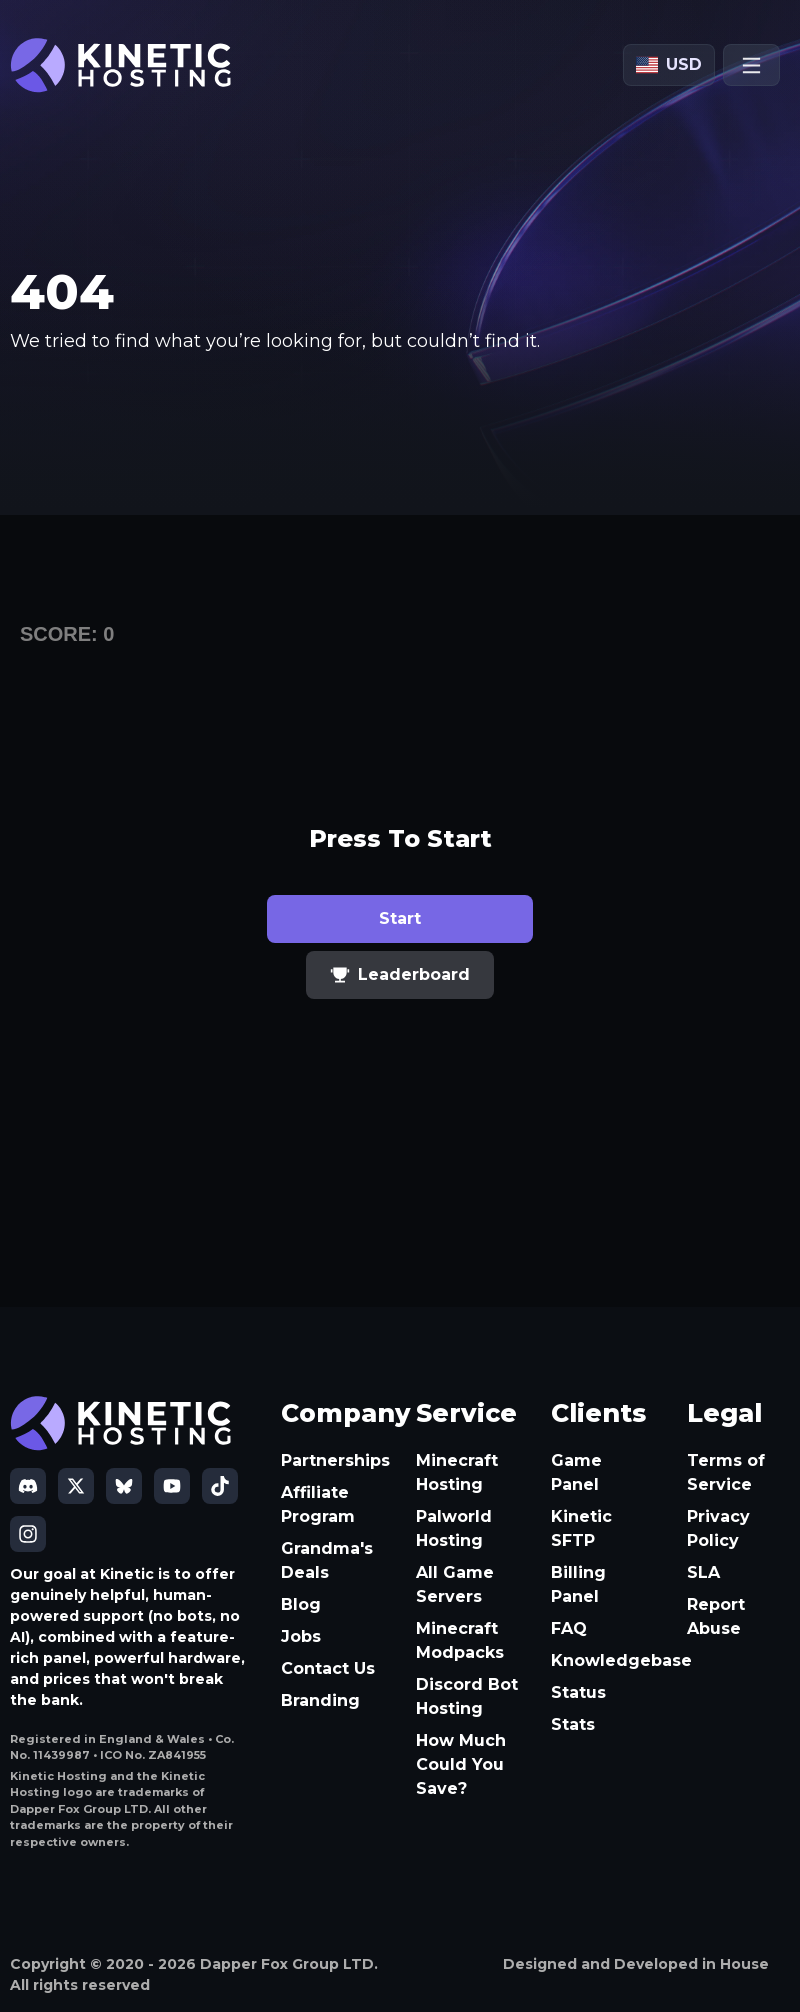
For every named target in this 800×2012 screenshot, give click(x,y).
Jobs (301, 1636)
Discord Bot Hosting (467, 1696)
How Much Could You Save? (461, 1764)
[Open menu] (751, 65)
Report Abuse (716, 1616)
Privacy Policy (718, 1528)
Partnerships (332, 1460)
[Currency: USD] (669, 65)
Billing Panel (578, 1584)
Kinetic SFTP (581, 1528)
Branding (320, 1700)
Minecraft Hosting (457, 1472)
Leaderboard (400, 975)
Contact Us (328, 1668)
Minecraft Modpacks (460, 1640)
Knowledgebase (602, 1660)
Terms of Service (726, 1472)
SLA (703, 1572)
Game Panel (576, 1472)
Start (400, 918)
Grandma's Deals (327, 1560)
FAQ (569, 1628)
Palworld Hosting (454, 1528)
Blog (301, 1604)
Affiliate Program (318, 1504)
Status (578, 1692)
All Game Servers (455, 1584)
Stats (573, 1724)
